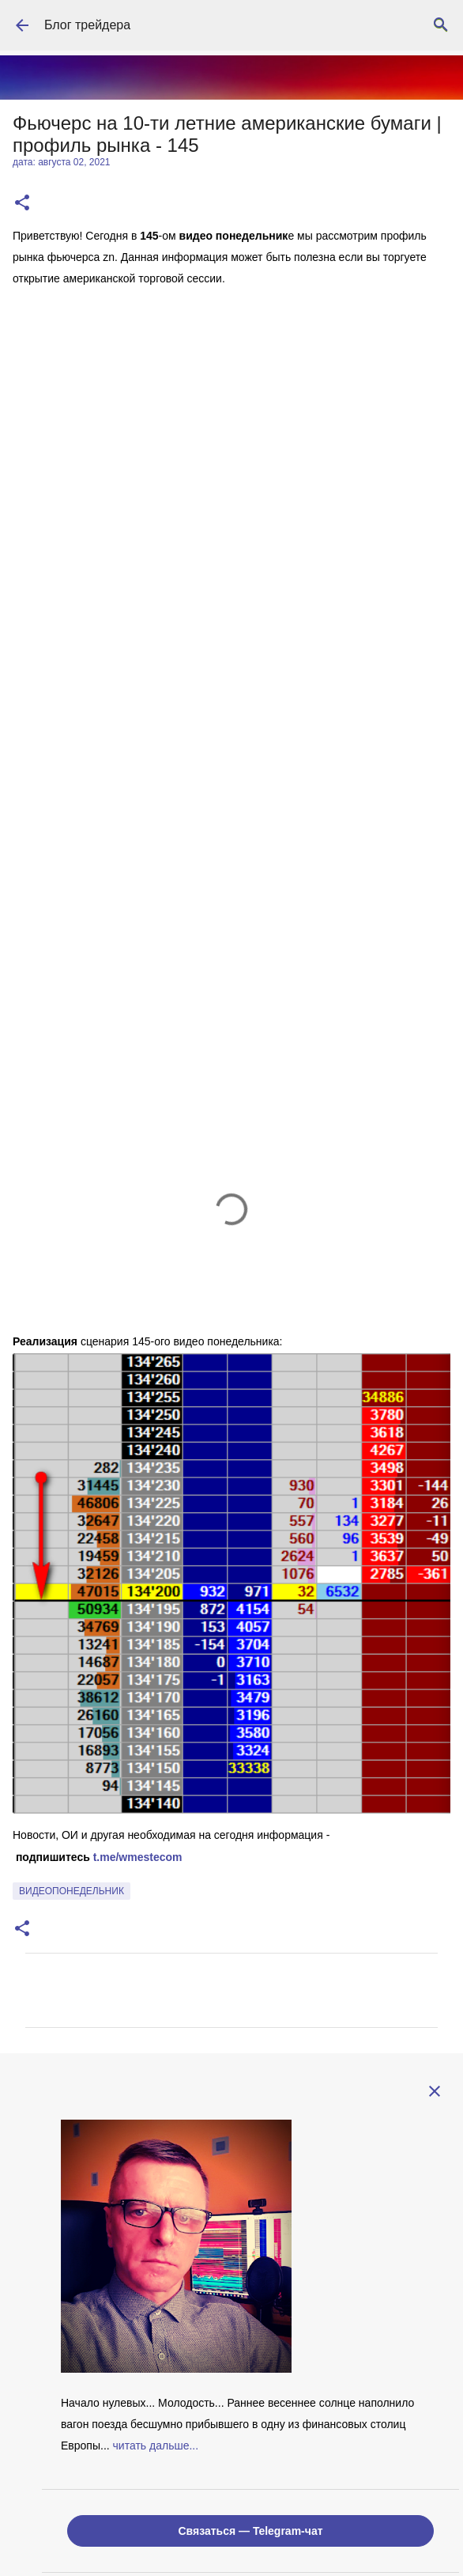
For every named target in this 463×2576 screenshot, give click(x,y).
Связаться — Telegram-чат (250, 2531)
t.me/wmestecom (138, 1857)
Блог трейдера (87, 25)
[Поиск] (440, 25)
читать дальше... (156, 2445)
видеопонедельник (71, 1891)
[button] (22, 203)
